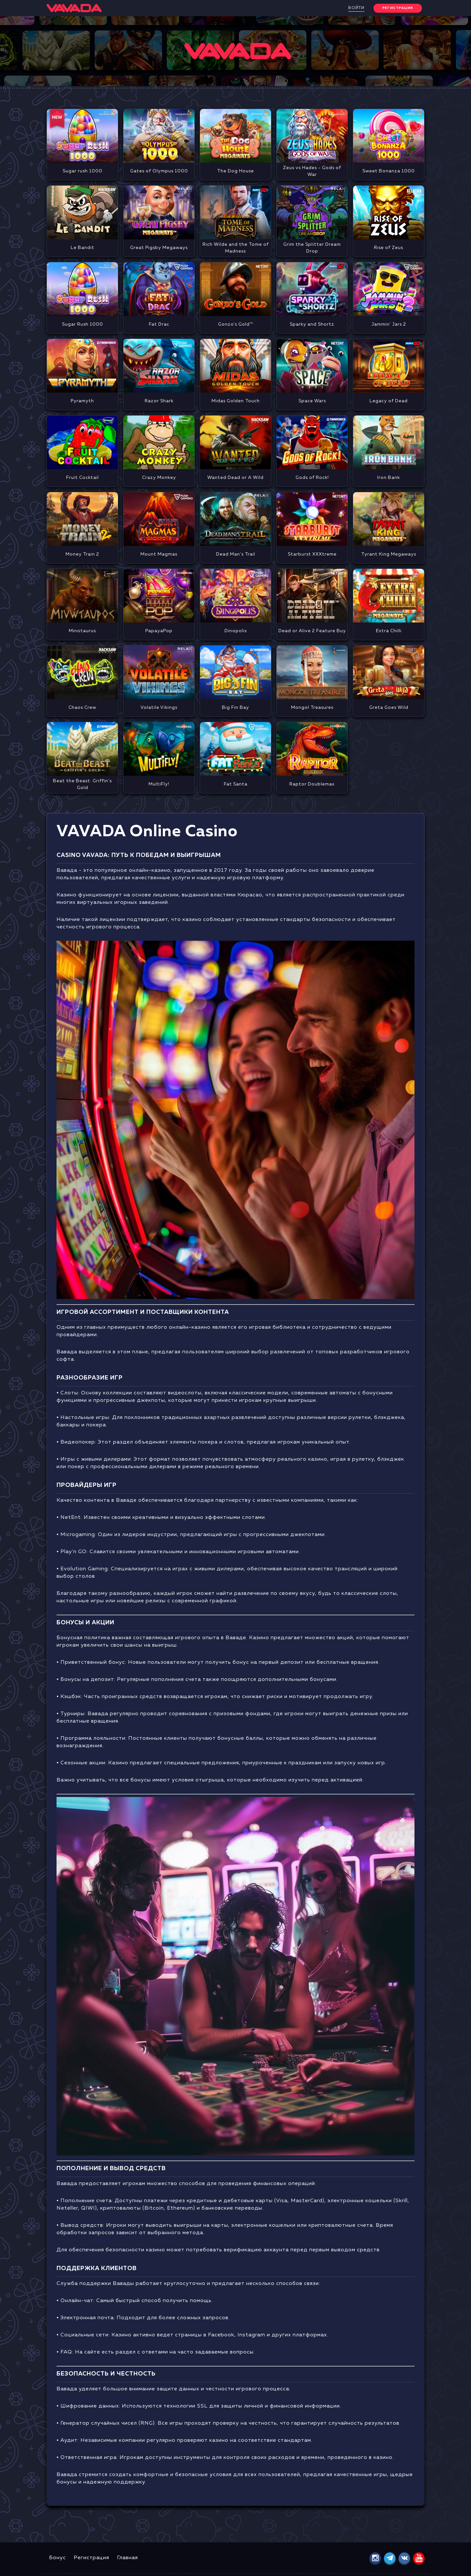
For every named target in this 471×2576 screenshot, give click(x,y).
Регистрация (91, 2557)
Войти (356, 8)
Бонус (57, 2557)
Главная (127, 2557)
